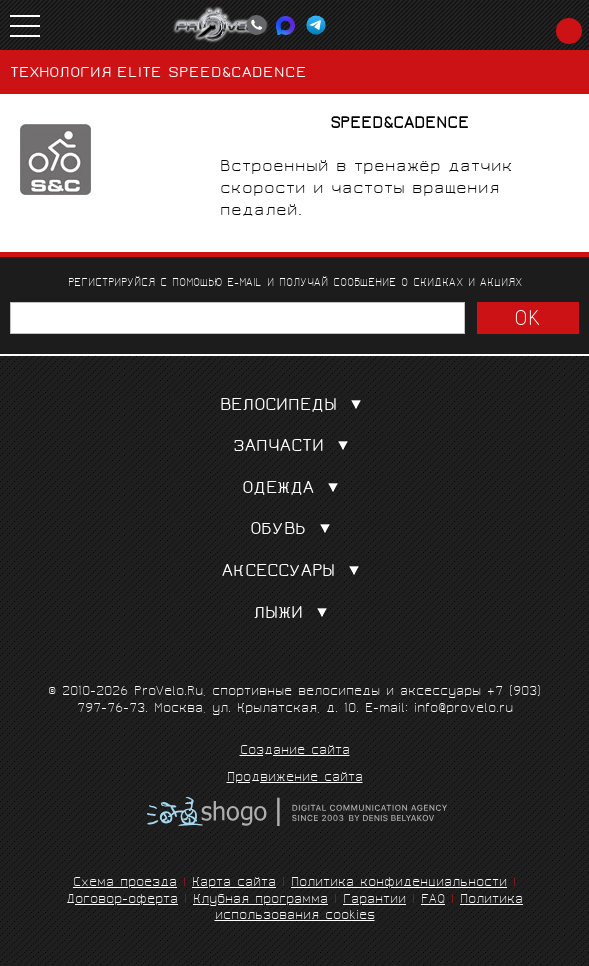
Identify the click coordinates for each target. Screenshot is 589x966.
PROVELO (221, 25)
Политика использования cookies (369, 909)
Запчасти (295, 447)
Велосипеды (295, 406)
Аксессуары (295, 572)
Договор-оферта (122, 900)
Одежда (294, 489)
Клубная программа (260, 900)
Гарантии (374, 900)
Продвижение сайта (295, 779)
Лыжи (294, 614)
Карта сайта (234, 883)
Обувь (294, 530)
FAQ (433, 900)
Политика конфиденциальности (399, 883)
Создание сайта (295, 752)
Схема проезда (125, 883)
